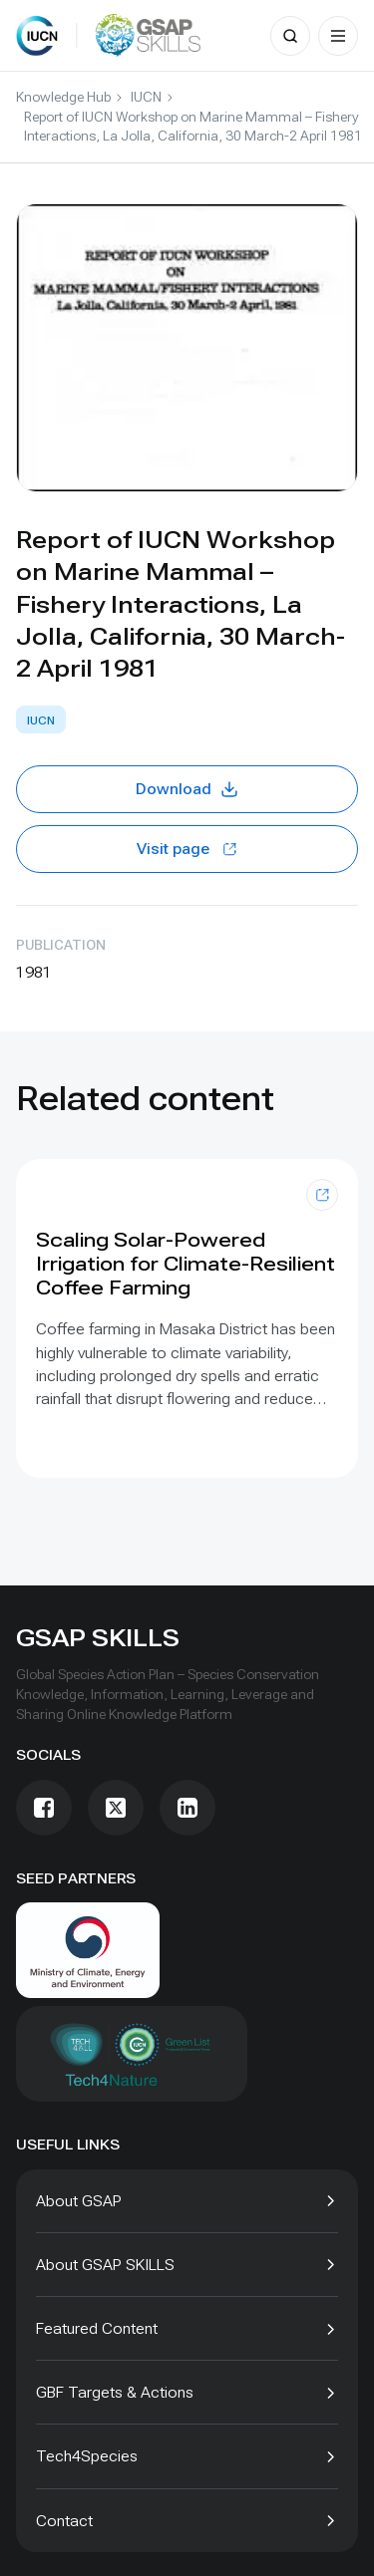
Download (187, 789)
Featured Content (97, 2328)
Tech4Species (87, 2455)
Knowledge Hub (63, 97)
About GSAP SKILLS (105, 2264)
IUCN (146, 97)
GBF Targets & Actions (114, 2392)
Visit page (187, 848)
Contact (64, 2520)
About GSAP (79, 2200)
